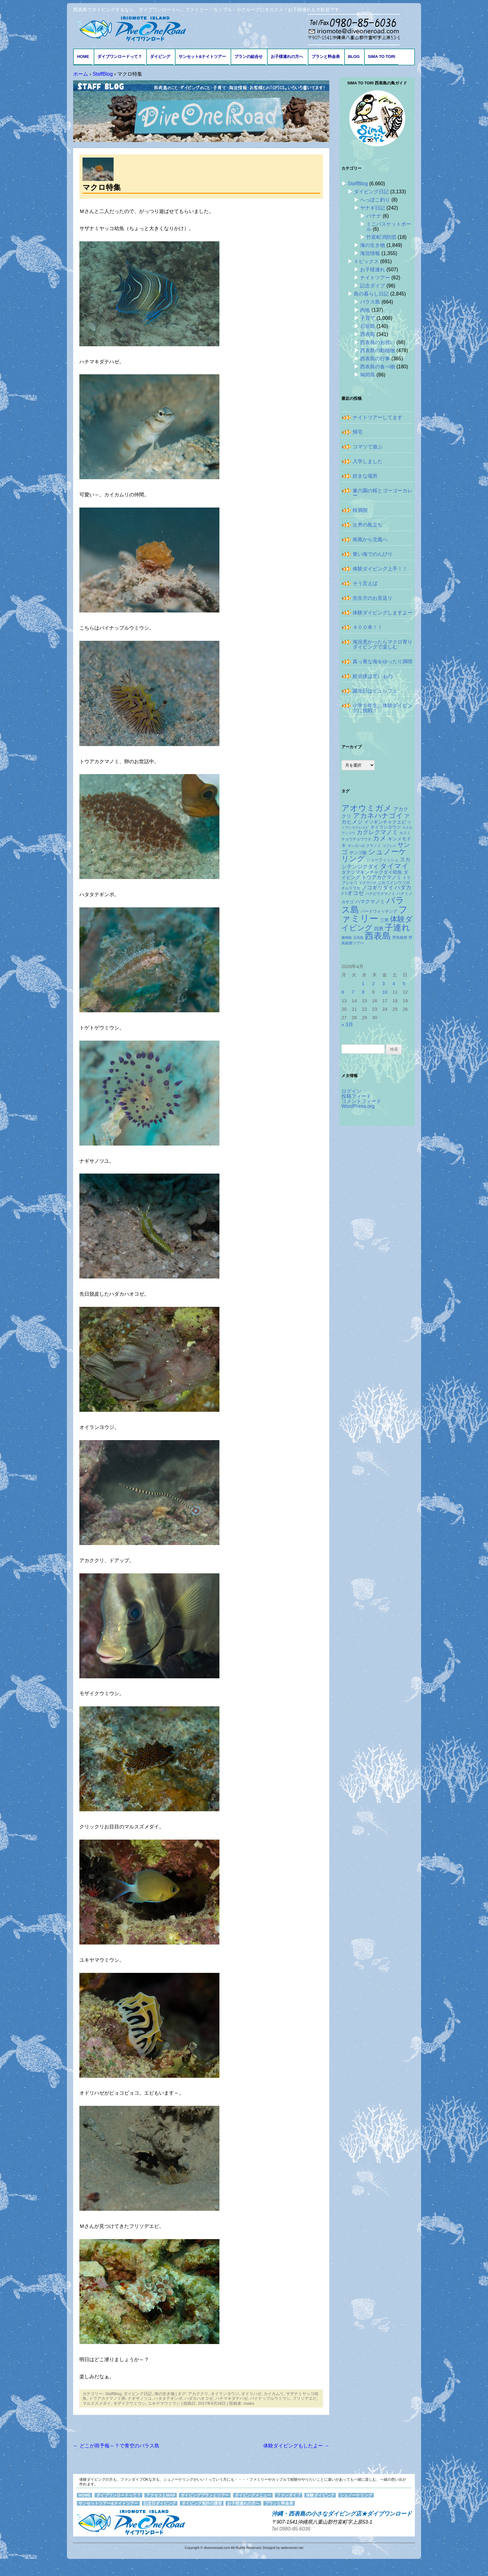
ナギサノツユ (140, 2398)
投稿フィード (356, 1096)
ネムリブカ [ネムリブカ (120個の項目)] (350, 888)
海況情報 (370, 253)
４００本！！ (367, 627)
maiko (248, 2403)
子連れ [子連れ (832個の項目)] (397, 927)
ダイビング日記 (138, 2393)
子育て (367, 318)
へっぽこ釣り (375, 199)
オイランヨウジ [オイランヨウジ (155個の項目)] (385, 827)
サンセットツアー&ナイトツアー (108, 2503)
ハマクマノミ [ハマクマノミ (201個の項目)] (370, 901)
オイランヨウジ (225, 2393)
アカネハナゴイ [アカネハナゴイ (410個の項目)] (378, 816)
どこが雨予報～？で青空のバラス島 (116, 2445)
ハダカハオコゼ (199, 2398)
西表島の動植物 (377, 350)
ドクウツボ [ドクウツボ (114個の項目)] (367, 883)
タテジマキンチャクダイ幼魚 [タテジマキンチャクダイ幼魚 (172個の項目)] (371, 872)
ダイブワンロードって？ (119, 56)
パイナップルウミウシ (270, 2398)
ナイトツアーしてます (377, 417)
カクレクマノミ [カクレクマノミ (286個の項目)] (377, 832)
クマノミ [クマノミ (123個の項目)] (373, 846)
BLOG (354, 56)
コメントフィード (361, 1101)
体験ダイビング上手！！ (380, 568)
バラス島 (370, 302)
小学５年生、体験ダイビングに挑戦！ (382, 708)
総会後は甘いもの (372, 676)
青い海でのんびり (372, 554)
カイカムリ (274, 2393)
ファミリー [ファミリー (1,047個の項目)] (374, 914)
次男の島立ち (367, 524)
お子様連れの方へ (287, 56)
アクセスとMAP (160, 2495)
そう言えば (365, 583)
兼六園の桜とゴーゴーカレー (382, 493)
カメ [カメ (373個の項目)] (380, 838)
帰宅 (358, 432)
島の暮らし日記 (371, 293)
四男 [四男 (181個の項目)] (378, 928)
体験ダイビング (320, 2495)
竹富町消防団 (381, 237)
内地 (365, 310)
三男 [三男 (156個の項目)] (384, 920)
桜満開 (360, 510)
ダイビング (160, 56)
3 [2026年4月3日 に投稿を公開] (383, 983)
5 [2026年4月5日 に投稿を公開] (404, 983)
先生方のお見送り (372, 598)
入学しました (367, 461)
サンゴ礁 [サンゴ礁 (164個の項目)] (358, 852)
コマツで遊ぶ (367, 446)
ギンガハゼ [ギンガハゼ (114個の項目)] (356, 846)
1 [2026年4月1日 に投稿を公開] (363, 983)
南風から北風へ (370, 539)
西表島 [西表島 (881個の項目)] (378, 936)
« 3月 (347, 1024)
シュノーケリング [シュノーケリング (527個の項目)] (373, 855)
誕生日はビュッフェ (375, 690)
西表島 (367, 334)
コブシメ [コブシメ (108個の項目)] (389, 846)
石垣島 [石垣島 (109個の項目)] (358, 937)
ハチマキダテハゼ (231, 2398)
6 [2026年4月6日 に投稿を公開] (342, 992)
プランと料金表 (326, 56)
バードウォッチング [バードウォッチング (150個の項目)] (379, 911)
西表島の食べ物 (377, 366)
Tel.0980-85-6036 (291, 2528)
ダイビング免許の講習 (201, 2503)
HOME (83, 56)
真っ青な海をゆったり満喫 (382, 661)
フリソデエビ (305, 2398)
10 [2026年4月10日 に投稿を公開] (384, 992)
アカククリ (198, 2393)
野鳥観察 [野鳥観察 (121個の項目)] (399, 937)
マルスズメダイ (96, 2403)
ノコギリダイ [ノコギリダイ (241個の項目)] (377, 887)
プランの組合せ (248, 56)
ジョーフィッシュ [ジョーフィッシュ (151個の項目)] (382, 860)
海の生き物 (164, 2393)
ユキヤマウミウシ (164, 2403)
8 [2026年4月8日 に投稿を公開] (363, 992)
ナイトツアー (375, 277)
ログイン (351, 1091)
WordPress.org (357, 1106)
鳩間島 (367, 374)
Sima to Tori (381, 56)
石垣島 (367, 326)
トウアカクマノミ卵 (107, 2398)
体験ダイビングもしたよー (296, 2445)
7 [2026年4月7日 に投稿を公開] (353, 992)
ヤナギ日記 (372, 207)
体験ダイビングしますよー (382, 612)
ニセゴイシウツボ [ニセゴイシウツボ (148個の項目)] (394, 882)
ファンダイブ (288, 2495)
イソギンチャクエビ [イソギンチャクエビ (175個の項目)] (385, 822)
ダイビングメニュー (253, 2495)
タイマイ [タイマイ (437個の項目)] (394, 866)
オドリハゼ (251, 2393)
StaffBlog (113, 2393)
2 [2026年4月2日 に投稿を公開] (373, 983)
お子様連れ (372, 269)
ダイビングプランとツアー (205, 2495)
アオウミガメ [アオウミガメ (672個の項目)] (366, 808)
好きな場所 (365, 476)
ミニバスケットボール (388, 226)
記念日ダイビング (159, 2503)
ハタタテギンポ (168, 2398)
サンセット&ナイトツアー (202, 56)
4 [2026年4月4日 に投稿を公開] (393, 983)
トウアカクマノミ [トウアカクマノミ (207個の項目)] (381, 877)
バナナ (373, 216)
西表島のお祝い (377, 342)
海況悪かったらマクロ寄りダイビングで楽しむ (382, 644)
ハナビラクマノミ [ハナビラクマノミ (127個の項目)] (380, 893)
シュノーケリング (356, 2495)
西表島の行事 (375, 358)
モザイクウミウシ (129, 2403)
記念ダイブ (372, 285)
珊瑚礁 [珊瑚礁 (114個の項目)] (346, 937)
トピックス (366, 261)
